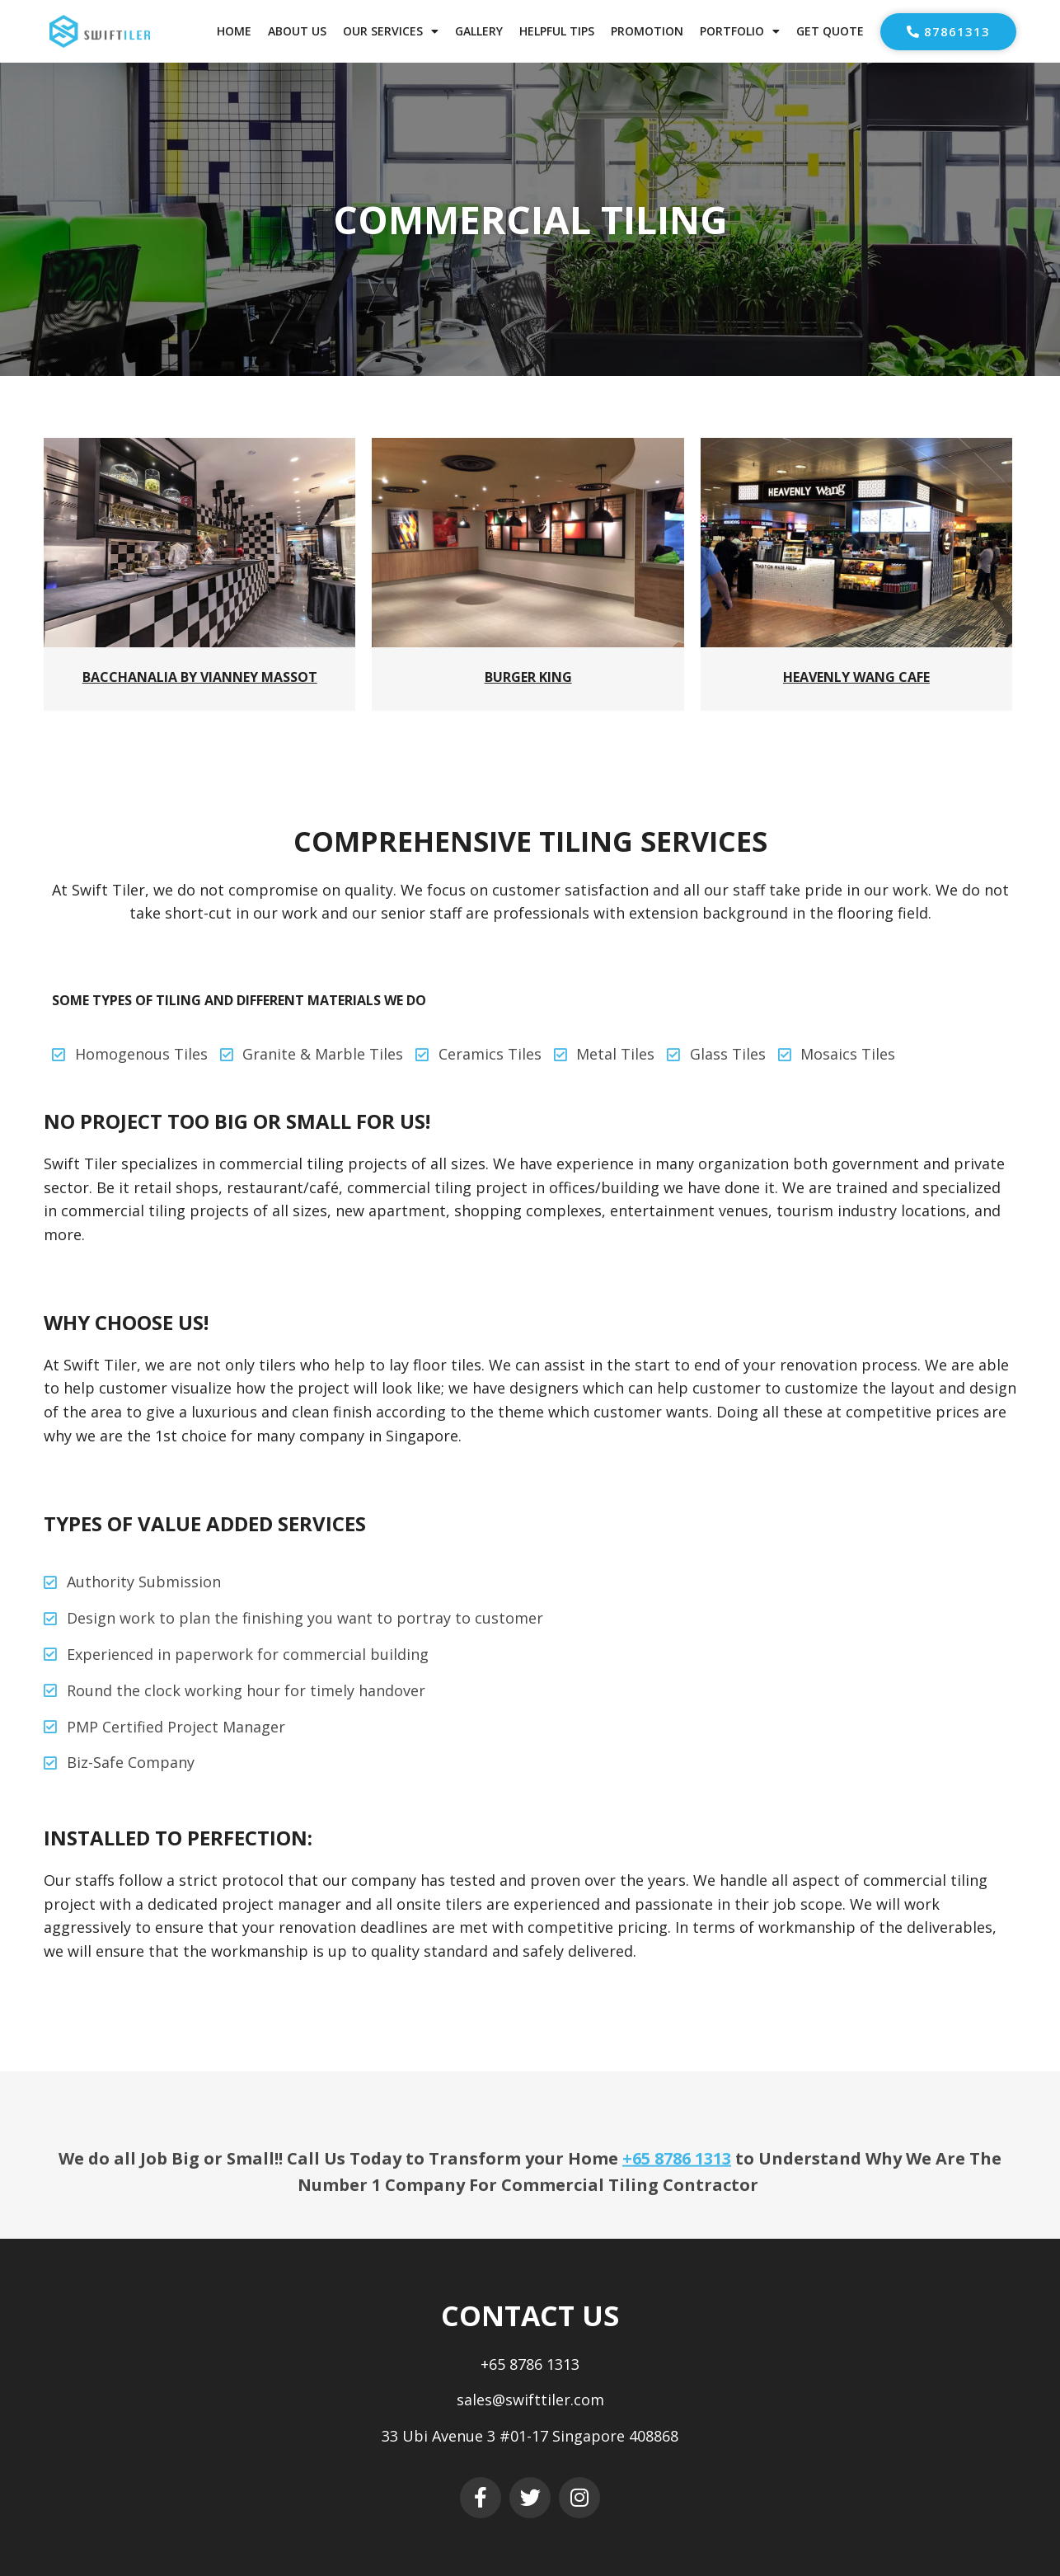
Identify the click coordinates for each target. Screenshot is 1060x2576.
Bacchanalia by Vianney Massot (199, 677)
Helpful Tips (556, 31)
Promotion (647, 31)
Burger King (528, 677)
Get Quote (830, 31)
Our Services (391, 31)
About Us (297, 31)
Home (234, 31)
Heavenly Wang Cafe (856, 677)
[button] (948, 31)
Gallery (479, 31)
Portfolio (740, 31)
